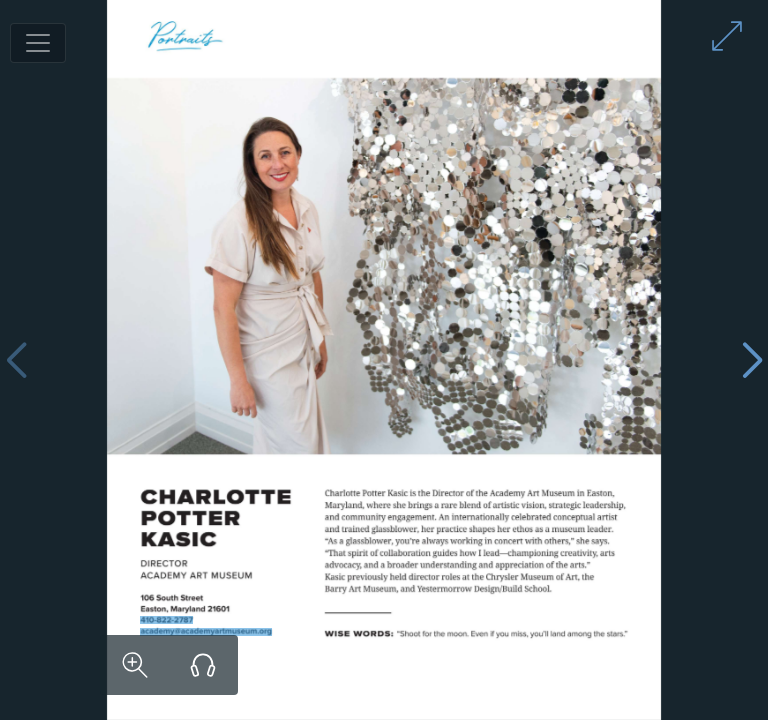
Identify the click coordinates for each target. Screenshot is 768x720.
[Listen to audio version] (203, 665)
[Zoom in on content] (135, 665)
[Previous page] (16, 360)
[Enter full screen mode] (727, 36)
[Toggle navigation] (38, 43)
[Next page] (752, 360)
